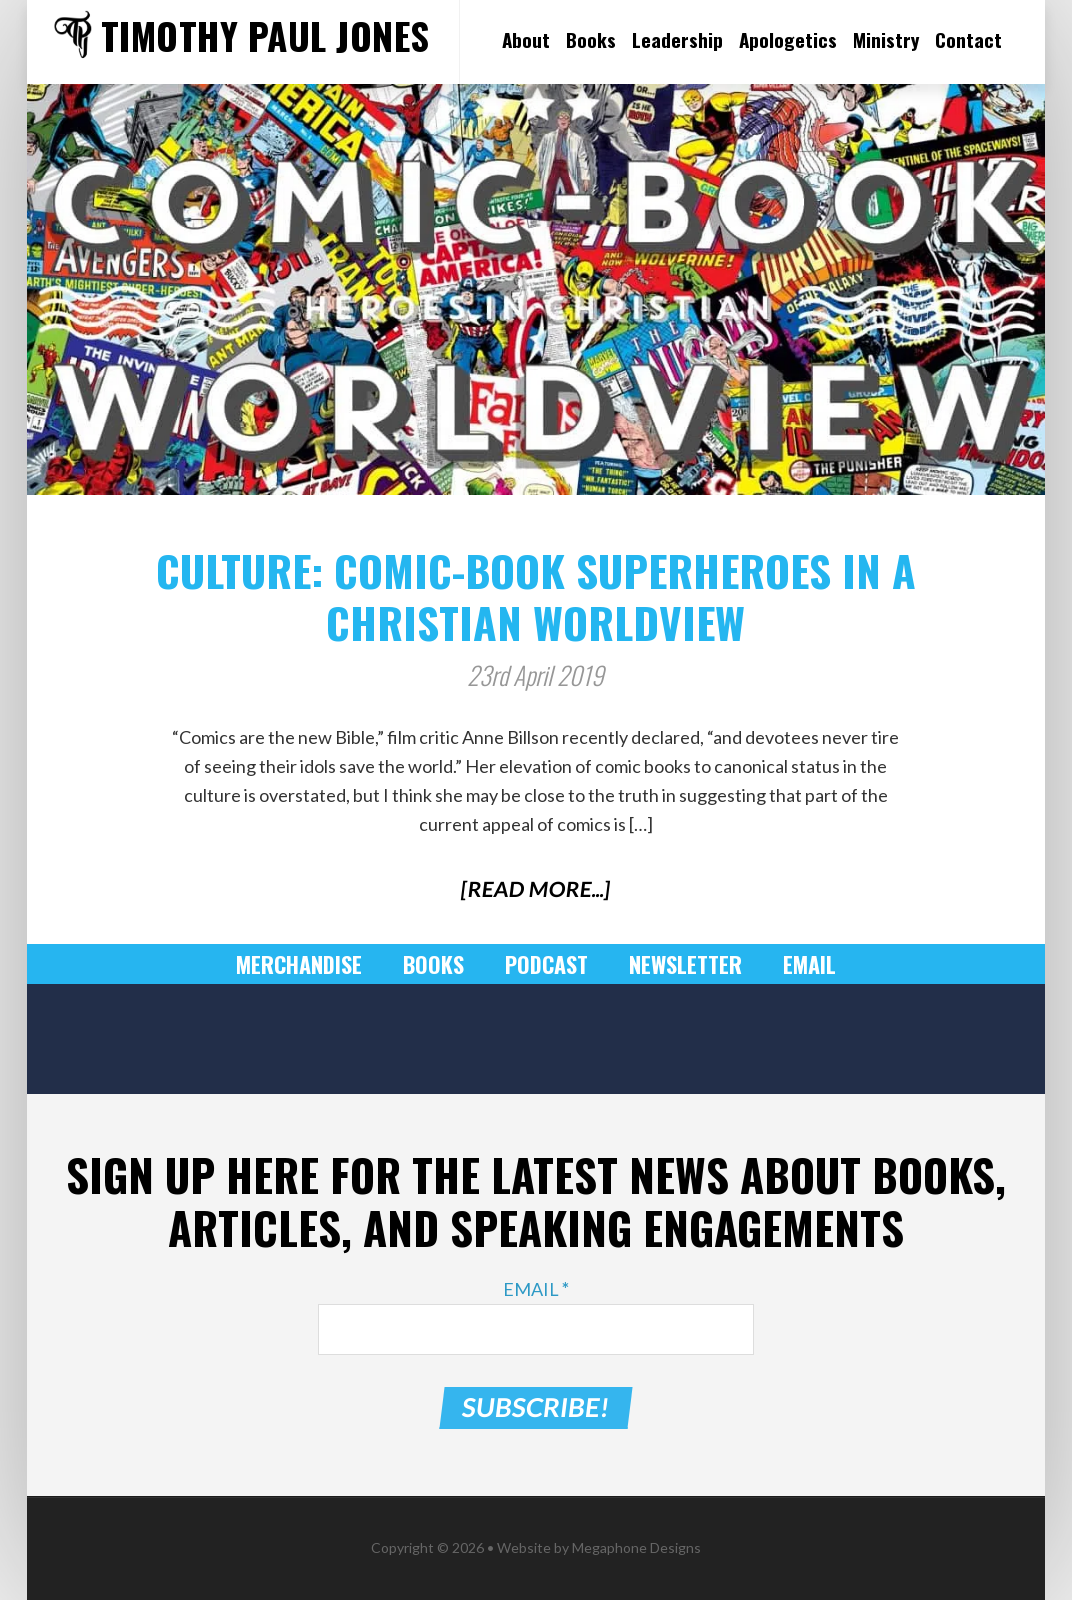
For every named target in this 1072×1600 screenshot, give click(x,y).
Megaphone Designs (636, 1547)
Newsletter (685, 964)
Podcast (546, 964)
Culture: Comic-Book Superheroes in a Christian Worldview (536, 595)
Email (809, 964)
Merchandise (299, 964)
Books (433, 964)
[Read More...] (536, 888)
